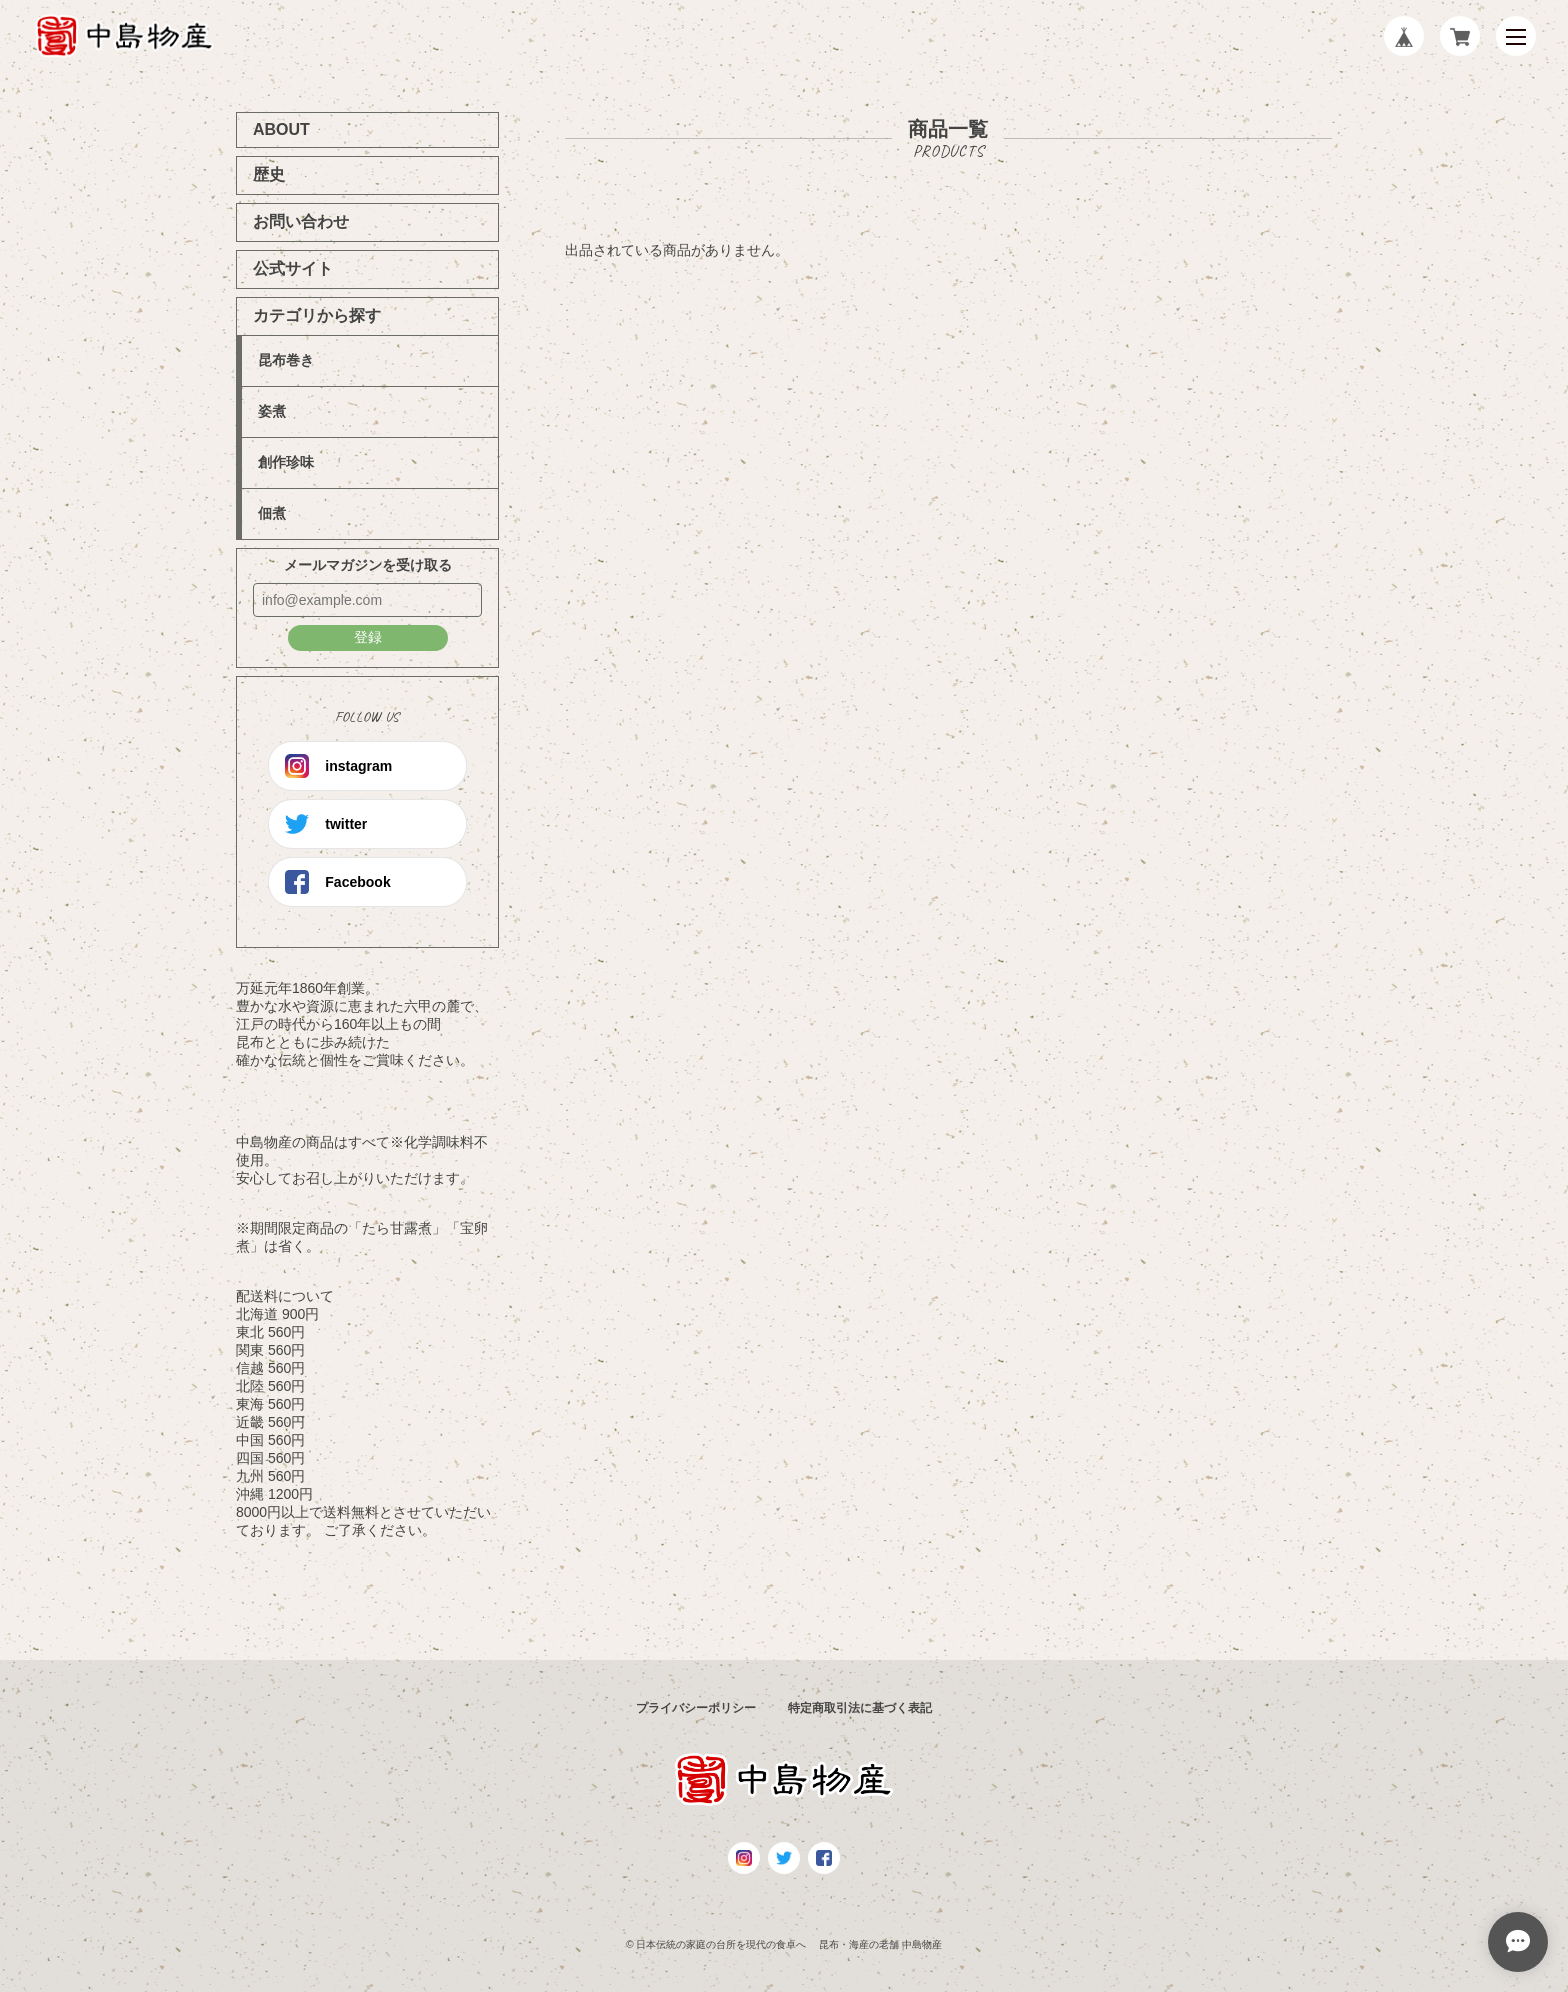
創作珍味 (286, 462)
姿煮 (272, 411)
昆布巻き (286, 360)
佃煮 (272, 513)
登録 (368, 637)
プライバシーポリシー (696, 1708)
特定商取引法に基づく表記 (860, 1708)
